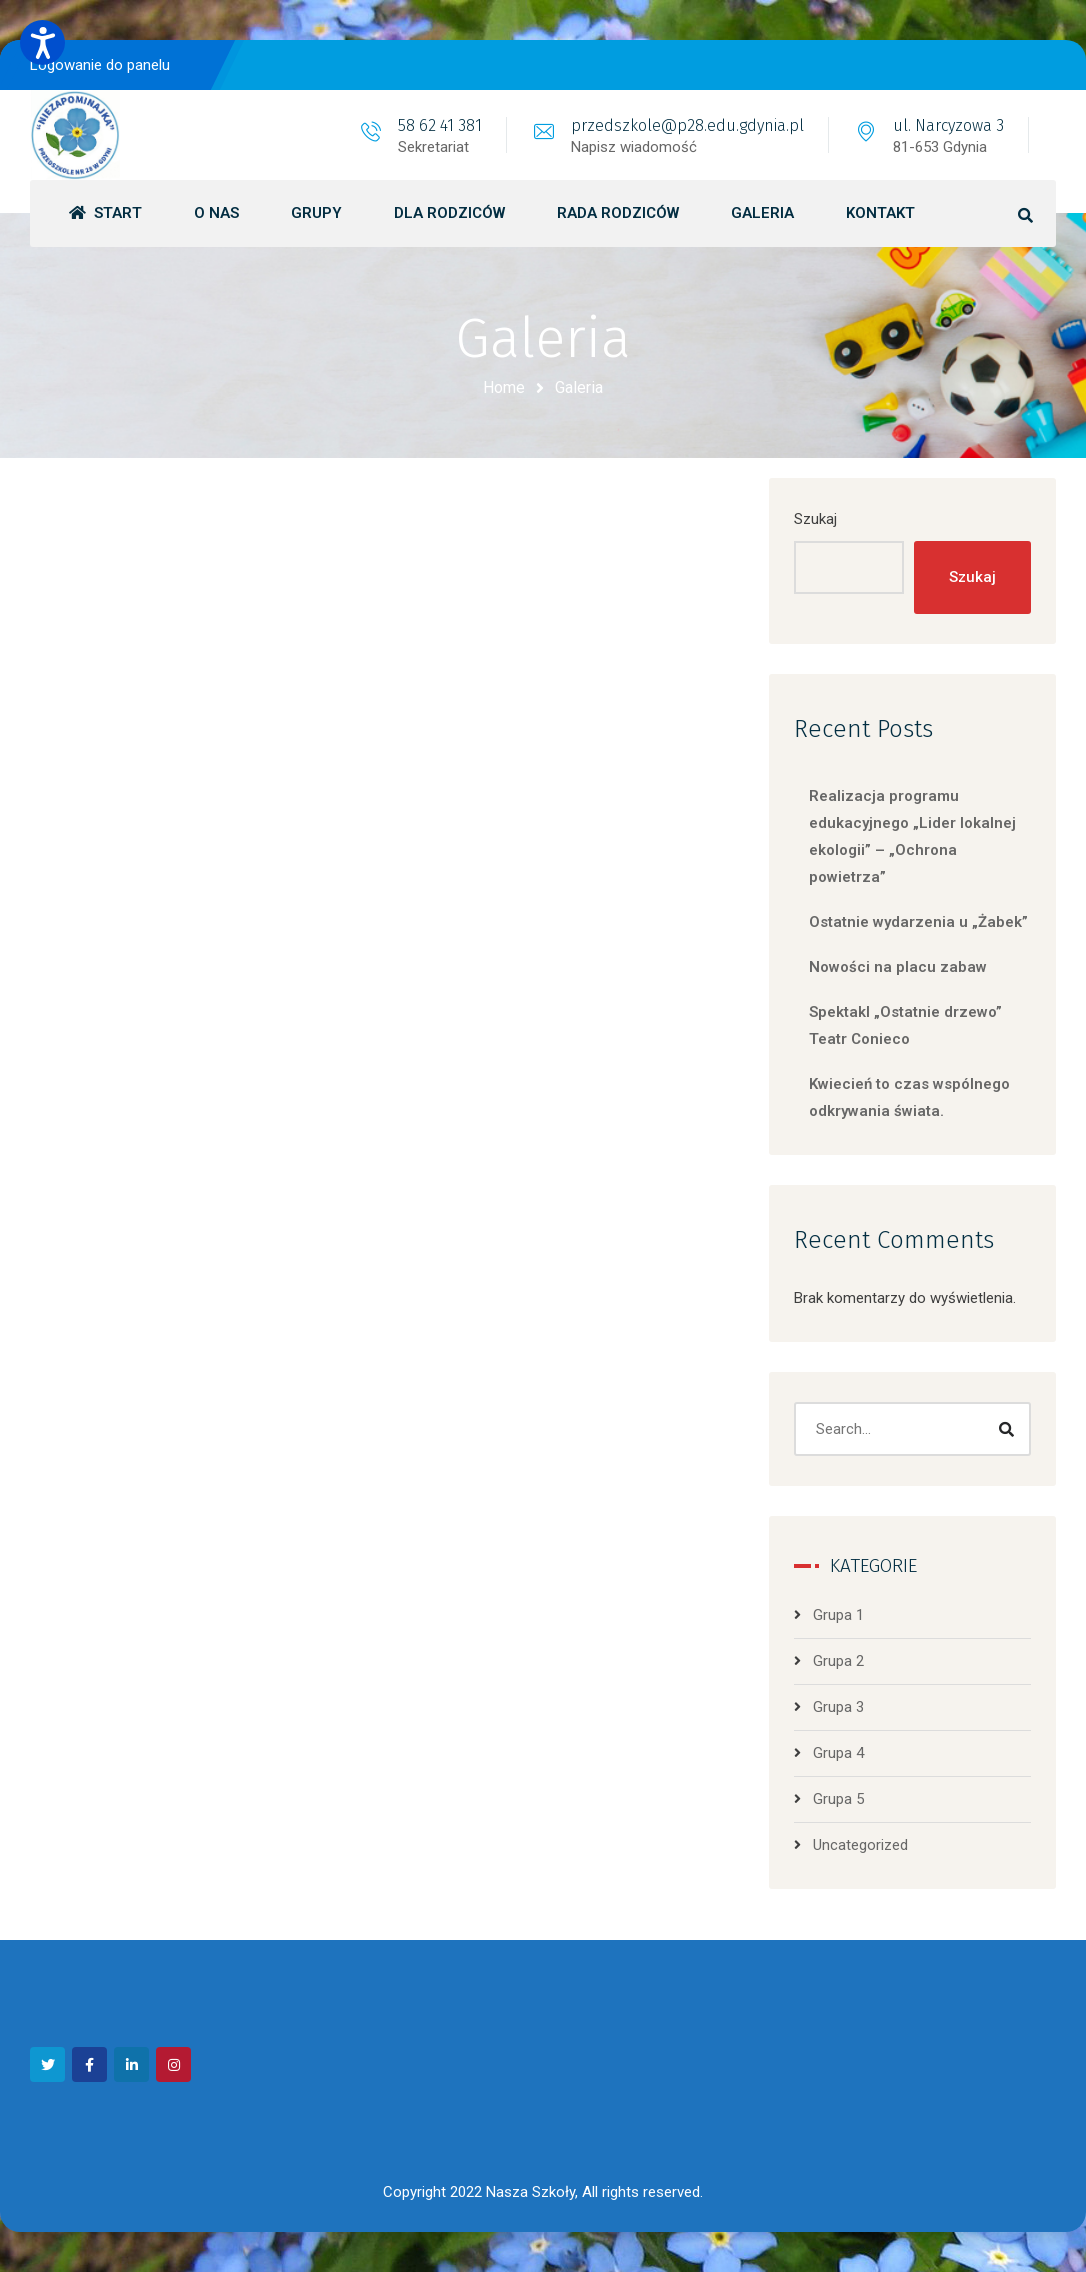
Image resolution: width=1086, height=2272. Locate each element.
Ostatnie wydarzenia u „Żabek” (918, 922)
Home (504, 387)
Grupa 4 (838, 1753)
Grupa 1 (838, 1615)
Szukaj (815, 519)
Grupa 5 (838, 1799)
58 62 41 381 (440, 125)
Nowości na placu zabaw (898, 967)
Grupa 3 (838, 1707)
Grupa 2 (838, 1661)
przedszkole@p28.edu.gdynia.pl (687, 125)
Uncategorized (860, 1845)
